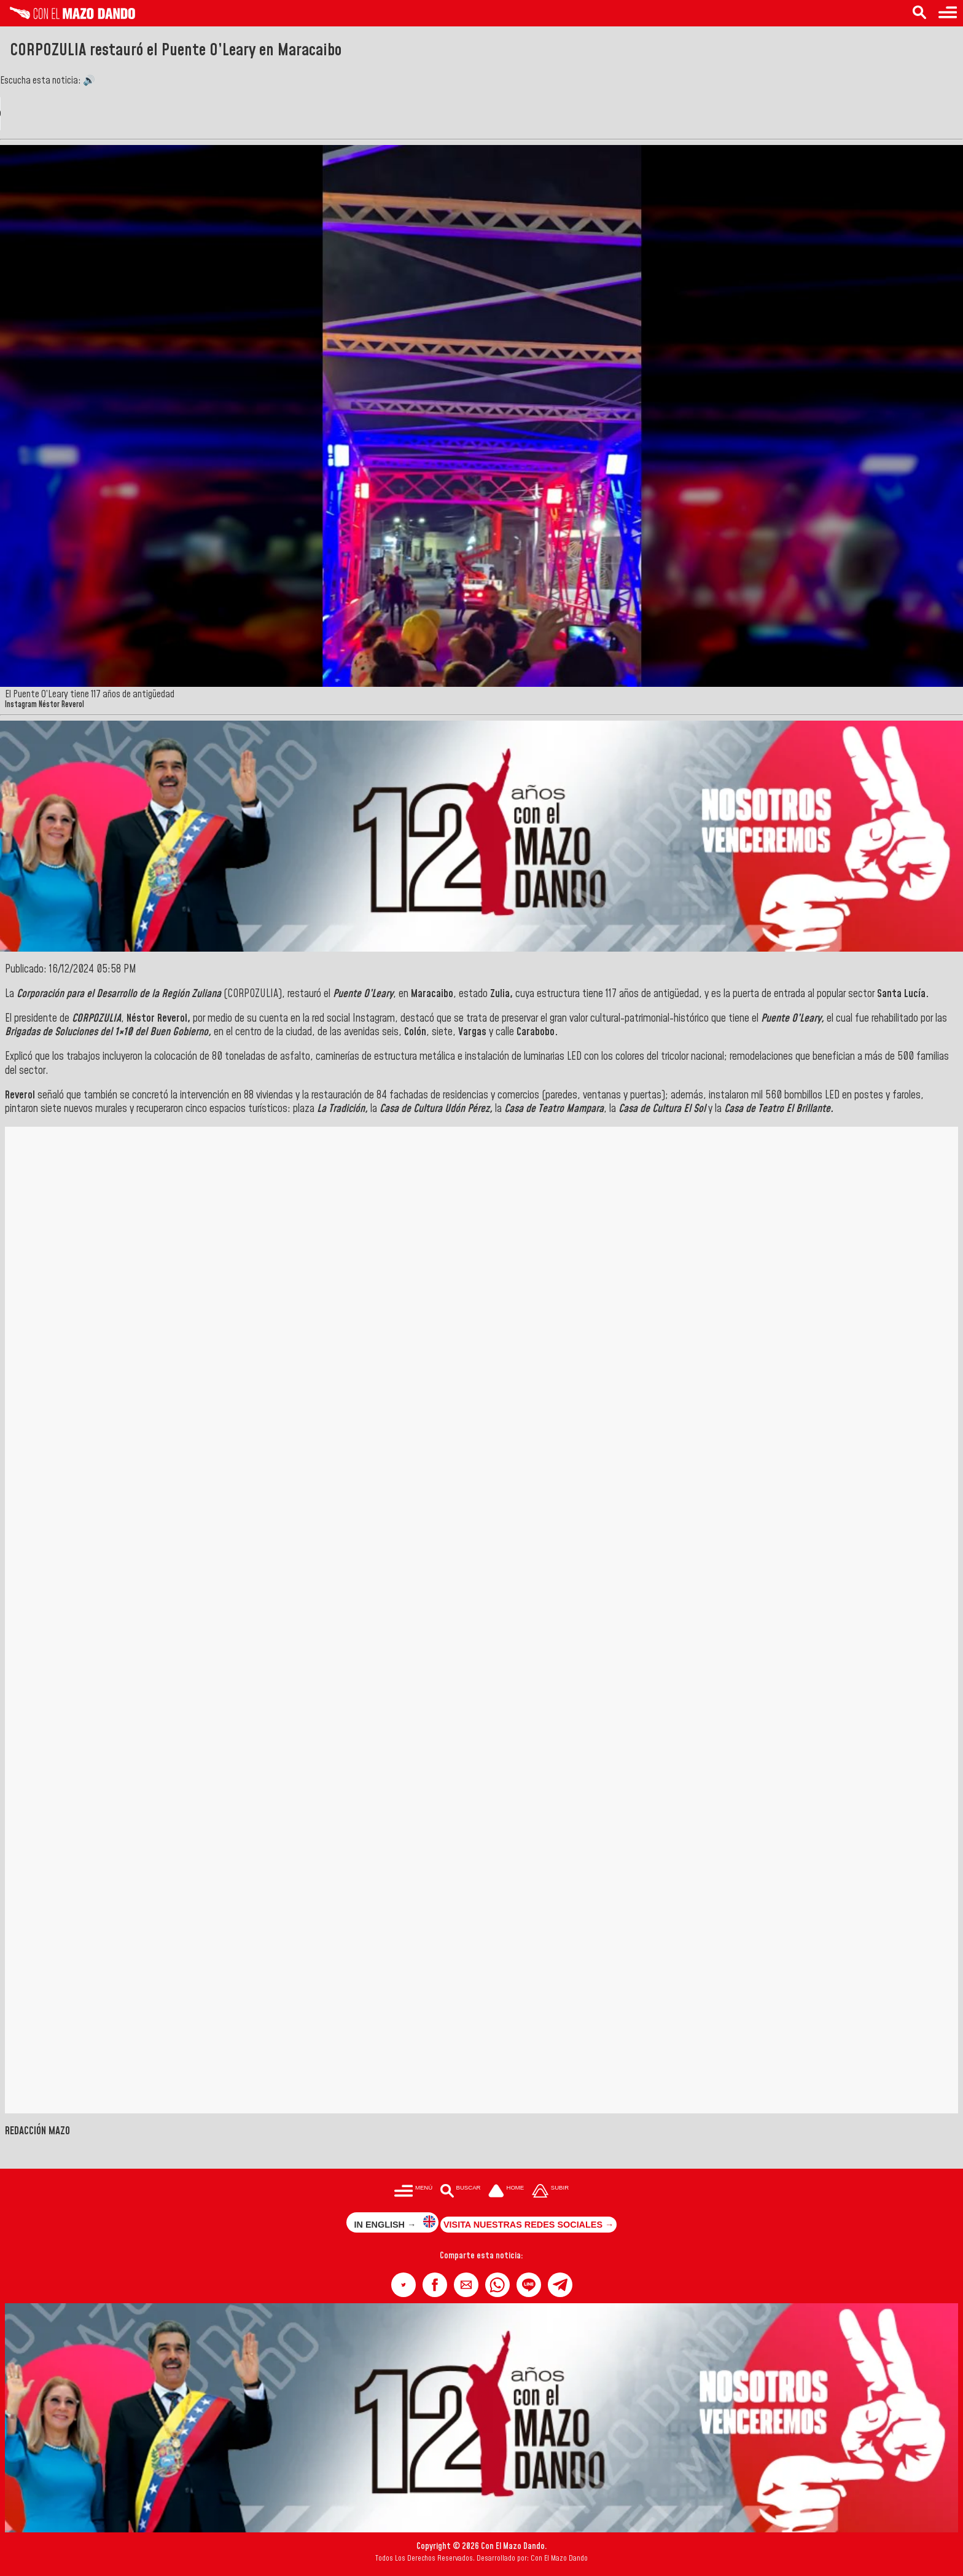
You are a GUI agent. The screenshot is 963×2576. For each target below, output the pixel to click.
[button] (403, 2285)
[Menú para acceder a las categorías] (948, 13)
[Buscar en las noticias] (919, 13)
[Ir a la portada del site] (506, 2192)
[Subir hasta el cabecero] (550, 2192)
